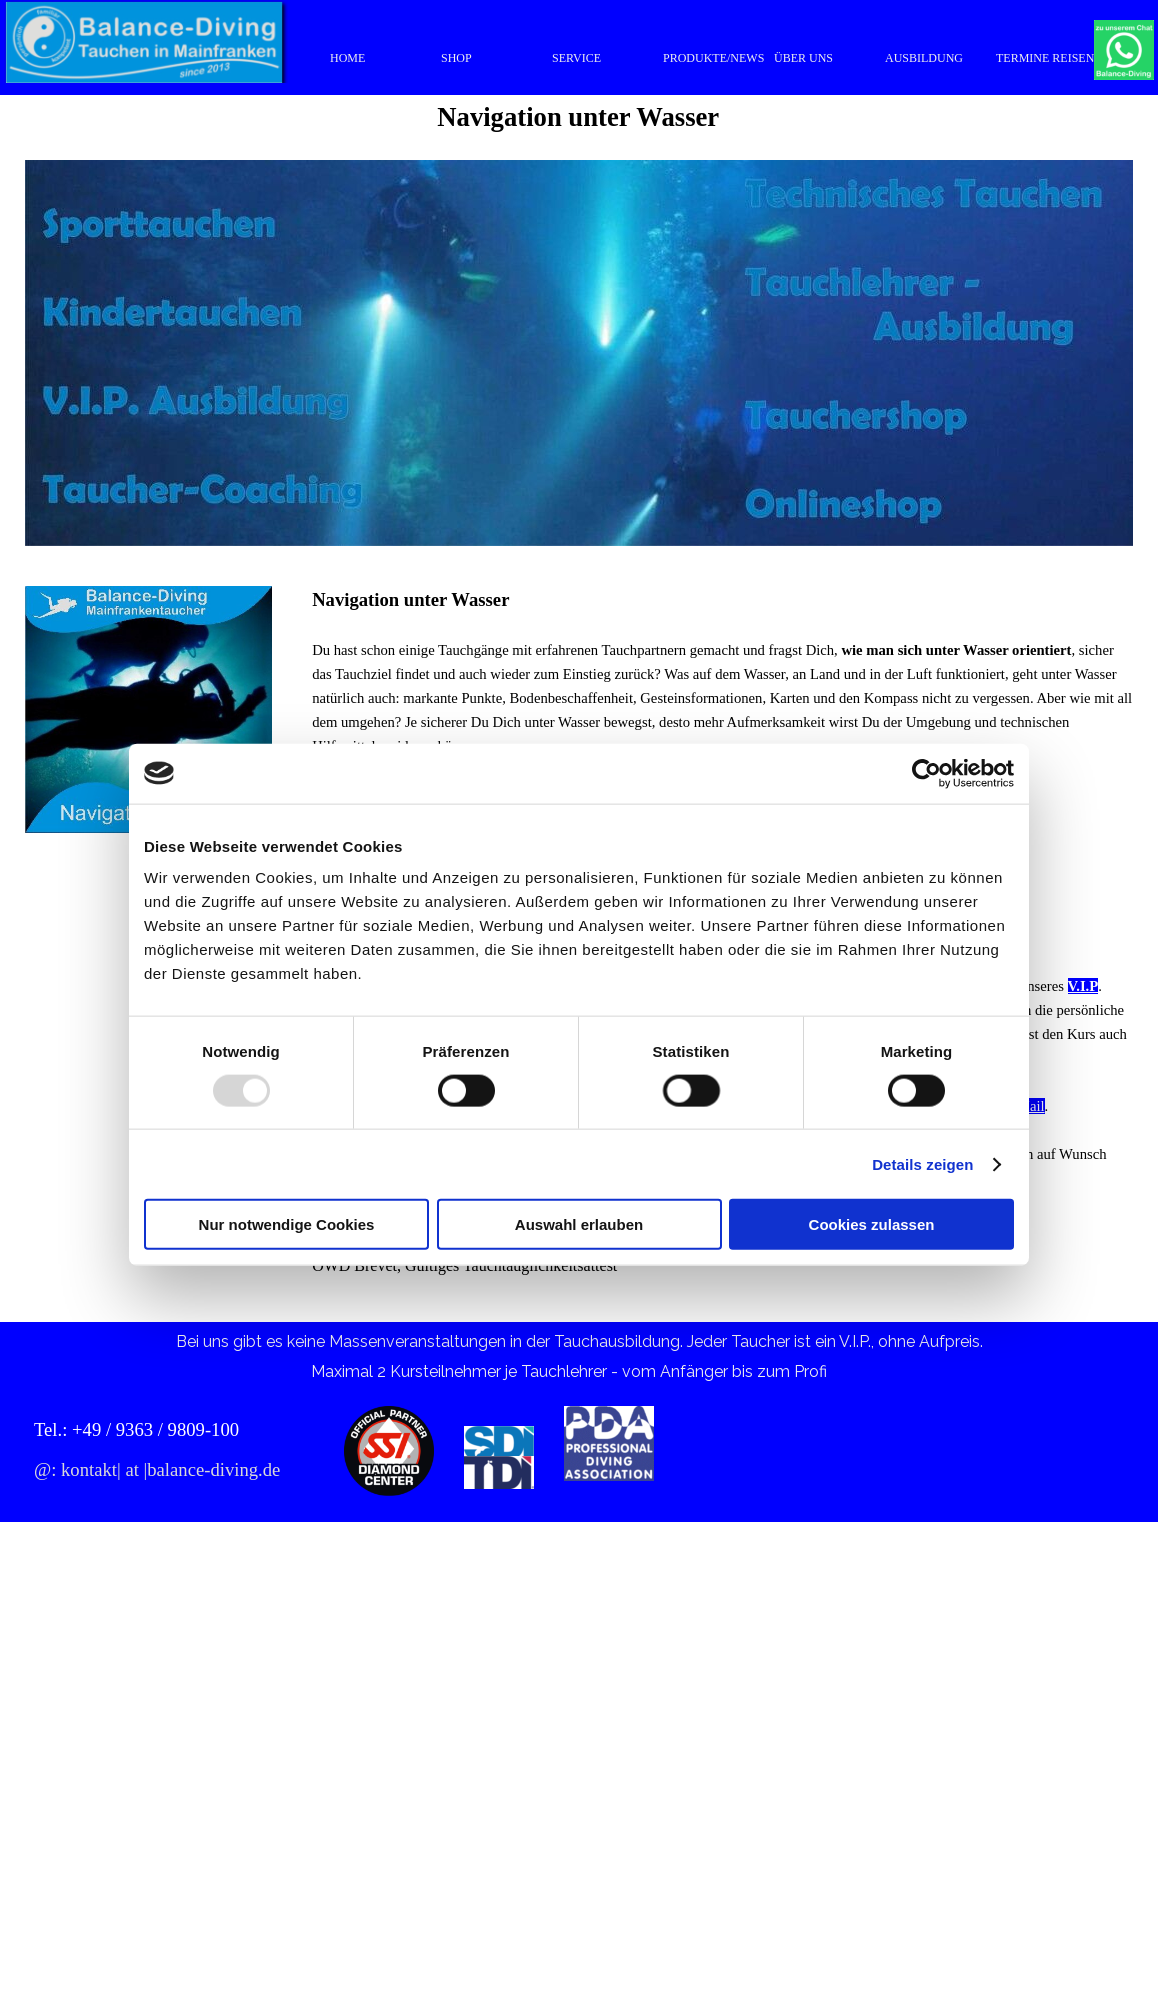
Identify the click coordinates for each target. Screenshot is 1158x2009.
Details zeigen (922, 1163)
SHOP (456, 58)
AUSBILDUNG (924, 58)
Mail (1031, 1106)
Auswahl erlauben (579, 1224)
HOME (347, 58)
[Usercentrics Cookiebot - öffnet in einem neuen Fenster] (926, 773)
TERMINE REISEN (1045, 58)
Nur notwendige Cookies (287, 1224)
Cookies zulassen (872, 1224)
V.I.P (1083, 986)
